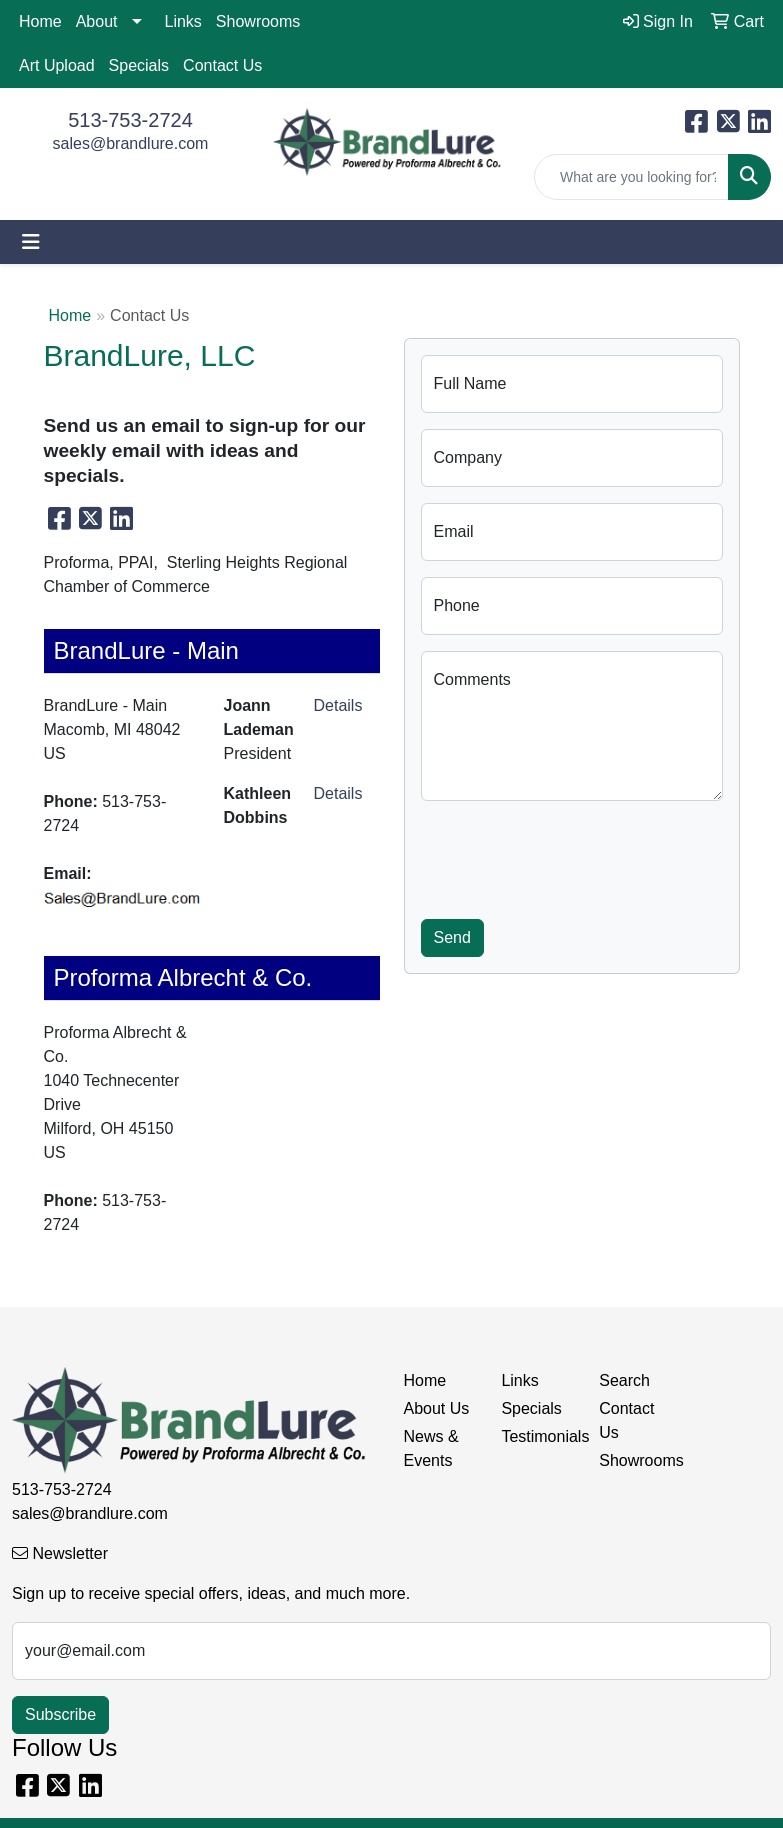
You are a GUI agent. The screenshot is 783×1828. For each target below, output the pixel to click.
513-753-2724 (130, 120)
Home (40, 21)
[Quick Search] (631, 177)
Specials (139, 65)
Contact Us (222, 65)
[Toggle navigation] (31, 242)
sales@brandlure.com (131, 143)
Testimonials (538, 1436)
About (97, 21)
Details (338, 705)
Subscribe (60, 1714)
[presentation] (573, 856)
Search (624, 1380)
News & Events (431, 1448)
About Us (437, 1408)
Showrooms (258, 21)
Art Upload (57, 65)
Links (183, 21)
